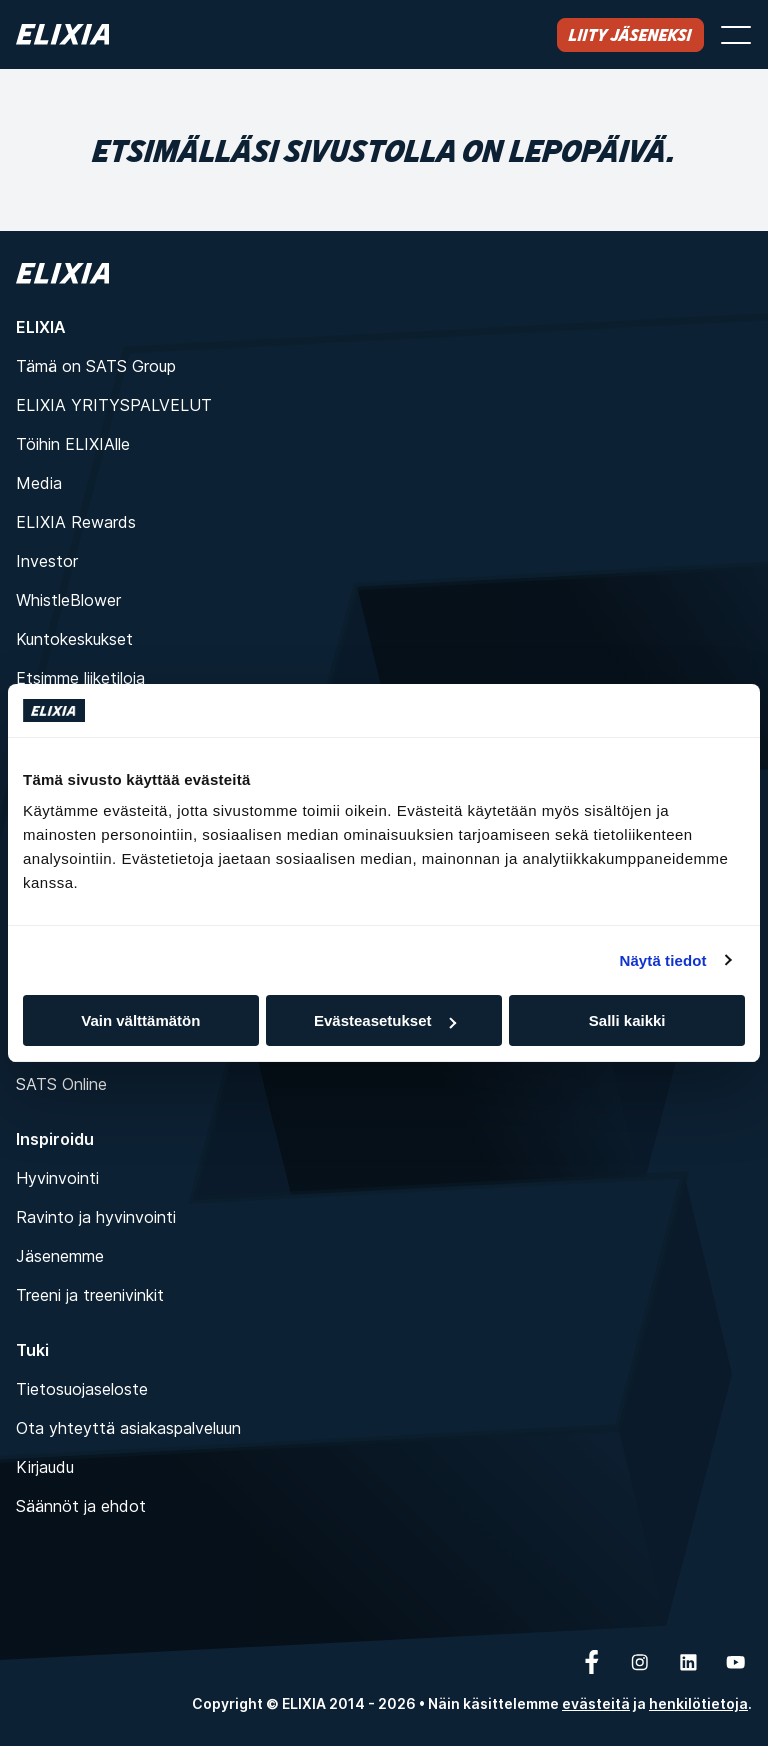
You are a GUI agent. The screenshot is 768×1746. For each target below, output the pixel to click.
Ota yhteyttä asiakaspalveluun (128, 1428)
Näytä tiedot (663, 960)
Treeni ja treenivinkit (90, 1295)
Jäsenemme (60, 1256)
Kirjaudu (45, 1467)
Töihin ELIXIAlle (73, 444)
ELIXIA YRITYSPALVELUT (114, 405)
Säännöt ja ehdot (81, 1506)
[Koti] (62, 34)
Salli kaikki (627, 1020)
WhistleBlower (68, 600)
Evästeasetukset (385, 1020)
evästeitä (596, 1703)
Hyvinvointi (57, 1178)
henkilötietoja (698, 1703)
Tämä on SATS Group (96, 366)
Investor (47, 561)
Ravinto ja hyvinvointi (96, 1217)
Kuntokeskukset (74, 639)
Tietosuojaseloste (82, 1389)
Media (39, 483)
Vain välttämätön (140, 1020)
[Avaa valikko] (736, 35)
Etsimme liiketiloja (80, 678)
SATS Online (61, 1084)
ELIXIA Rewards (76, 522)
